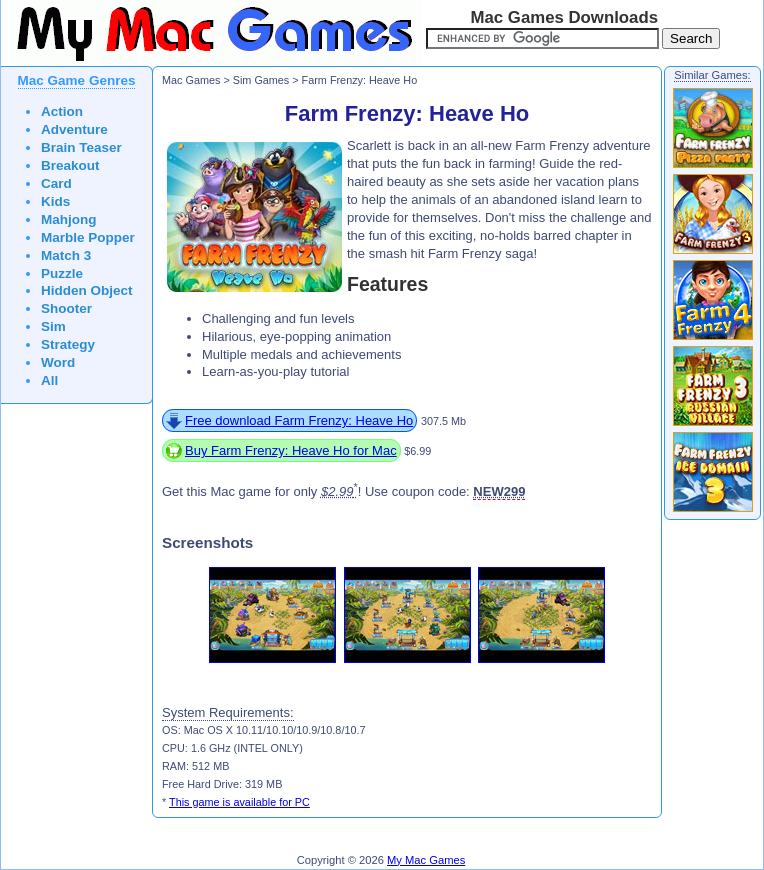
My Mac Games (426, 860)
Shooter (66, 308)
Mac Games (191, 80)
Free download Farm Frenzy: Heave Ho (299, 420)
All (49, 380)
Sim (53, 326)
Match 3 (66, 255)
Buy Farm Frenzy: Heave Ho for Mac (291, 450)
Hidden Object (87, 290)
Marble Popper (88, 237)
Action (62, 111)
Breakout (70, 165)
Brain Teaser (81, 147)
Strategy (68, 344)
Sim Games (261, 80)
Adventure (74, 129)
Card (56, 183)
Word (58, 362)
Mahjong (69, 219)
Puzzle (62, 273)
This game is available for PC (239, 802)
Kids (55, 201)
